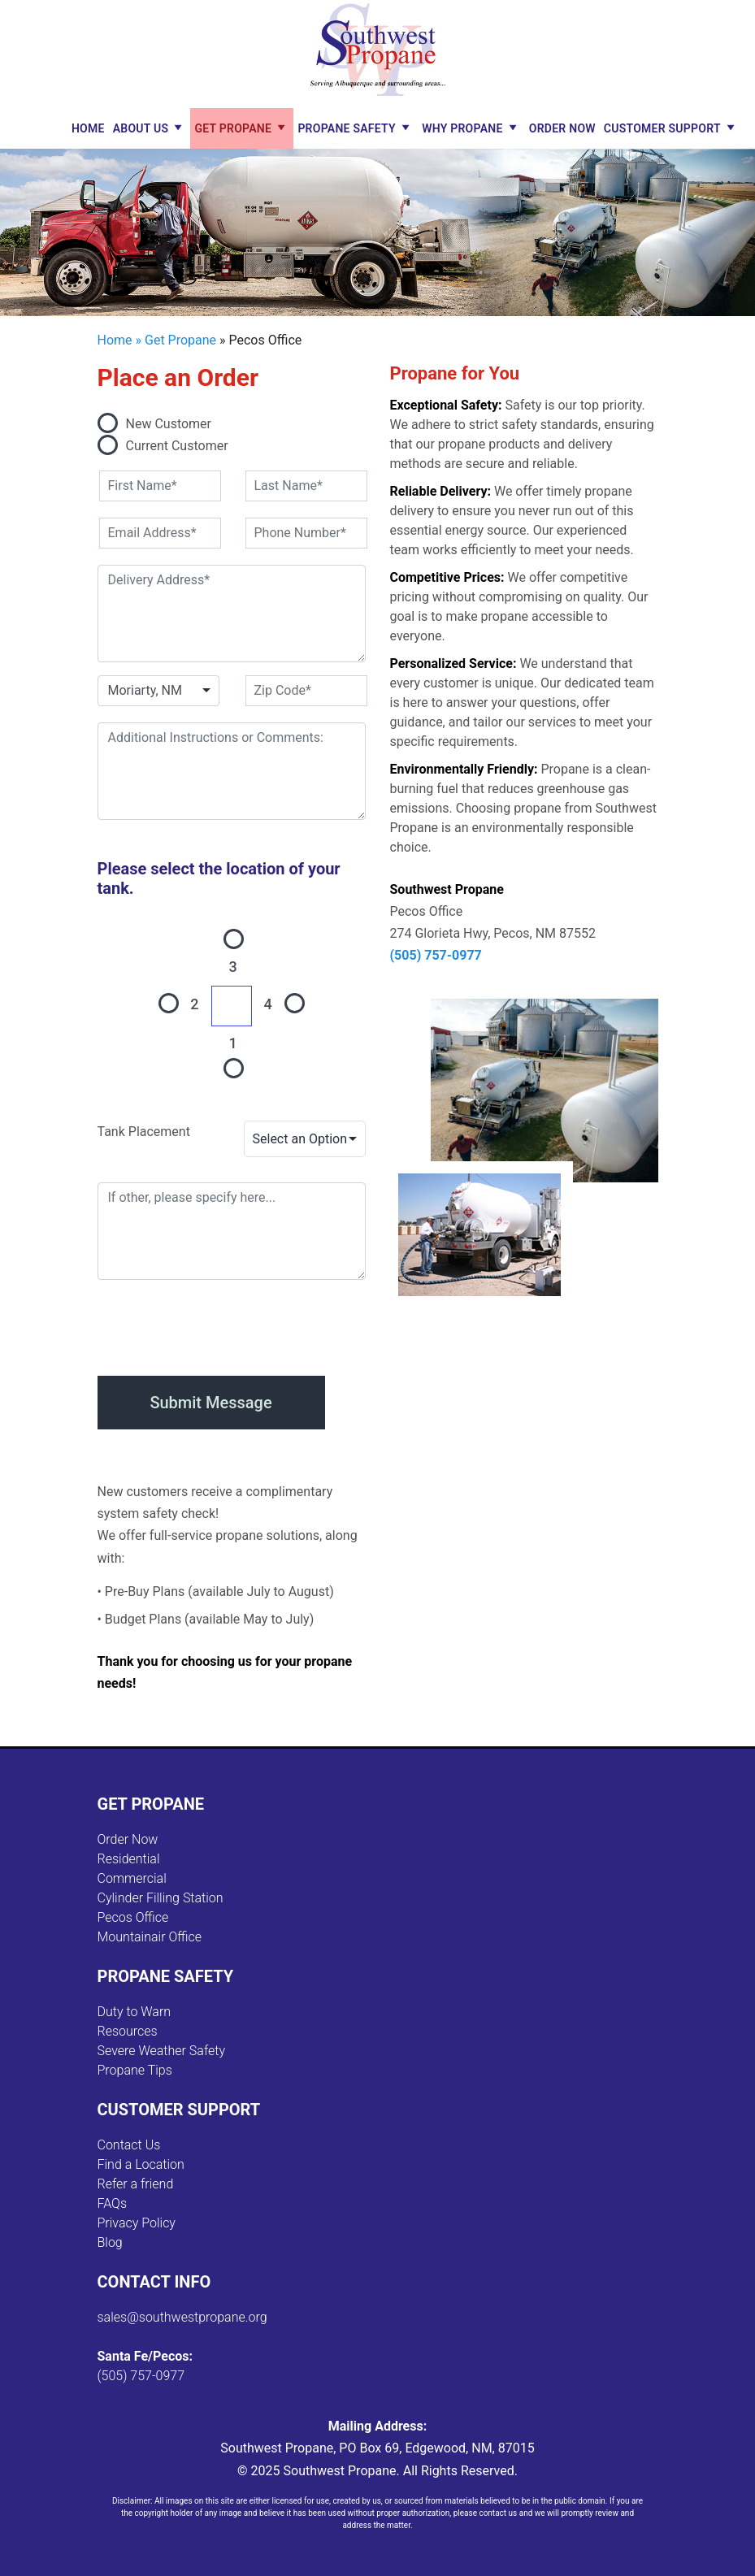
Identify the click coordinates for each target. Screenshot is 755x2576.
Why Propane (462, 128)
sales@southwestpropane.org (182, 2317)
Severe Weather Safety (162, 2050)
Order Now (562, 128)
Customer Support (662, 128)
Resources (128, 2031)
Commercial (132, 1878)
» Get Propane (176, 340)
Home (88, 128)
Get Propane (232, 128)
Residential (129, 1859)
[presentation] (221, 1324)
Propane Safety (346, 128)
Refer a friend (136, 2184)
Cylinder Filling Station (160, 1898)
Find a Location (141, 2164)
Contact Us (129, 2145)
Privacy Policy (137, 2223)
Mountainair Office (150, 1937)
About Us (141, 128)
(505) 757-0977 (436, 955)
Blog (110, 2242)
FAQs (113, 2203)
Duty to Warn (134, 2011)
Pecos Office (133, 1917)
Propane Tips (135, 2070)
